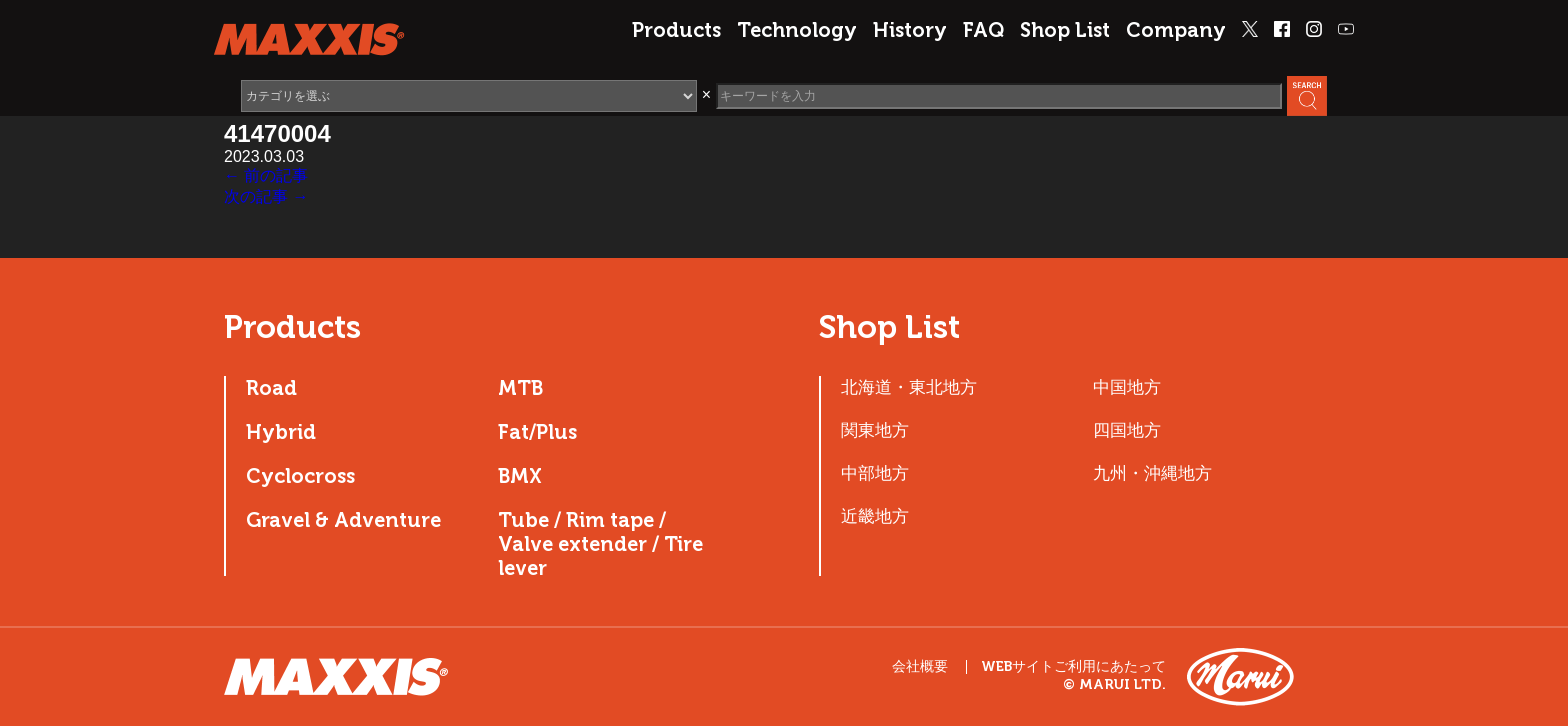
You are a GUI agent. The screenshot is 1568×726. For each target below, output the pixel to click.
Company (1176, 30)
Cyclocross (300, 476)
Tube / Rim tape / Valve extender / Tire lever (600, 544)
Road (271, 388)
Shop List (1065, 30)
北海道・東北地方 (909, 387)
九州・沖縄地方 (1152, 473)
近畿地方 (875, 516)
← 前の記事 (266, 175)
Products (676, 30)
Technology (797, 30)
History (910, 30)
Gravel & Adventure (343, 520)
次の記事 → (266, 196)
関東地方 (875, 430)
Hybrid (281, 432)
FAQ (983, 30)
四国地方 (1127, 430)
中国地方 (1127, 387)
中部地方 (875, 473)
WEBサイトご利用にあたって (1073, 667)
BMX (520, 476)
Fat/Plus (537, 432)
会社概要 (920, 666)
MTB (520, 388)
